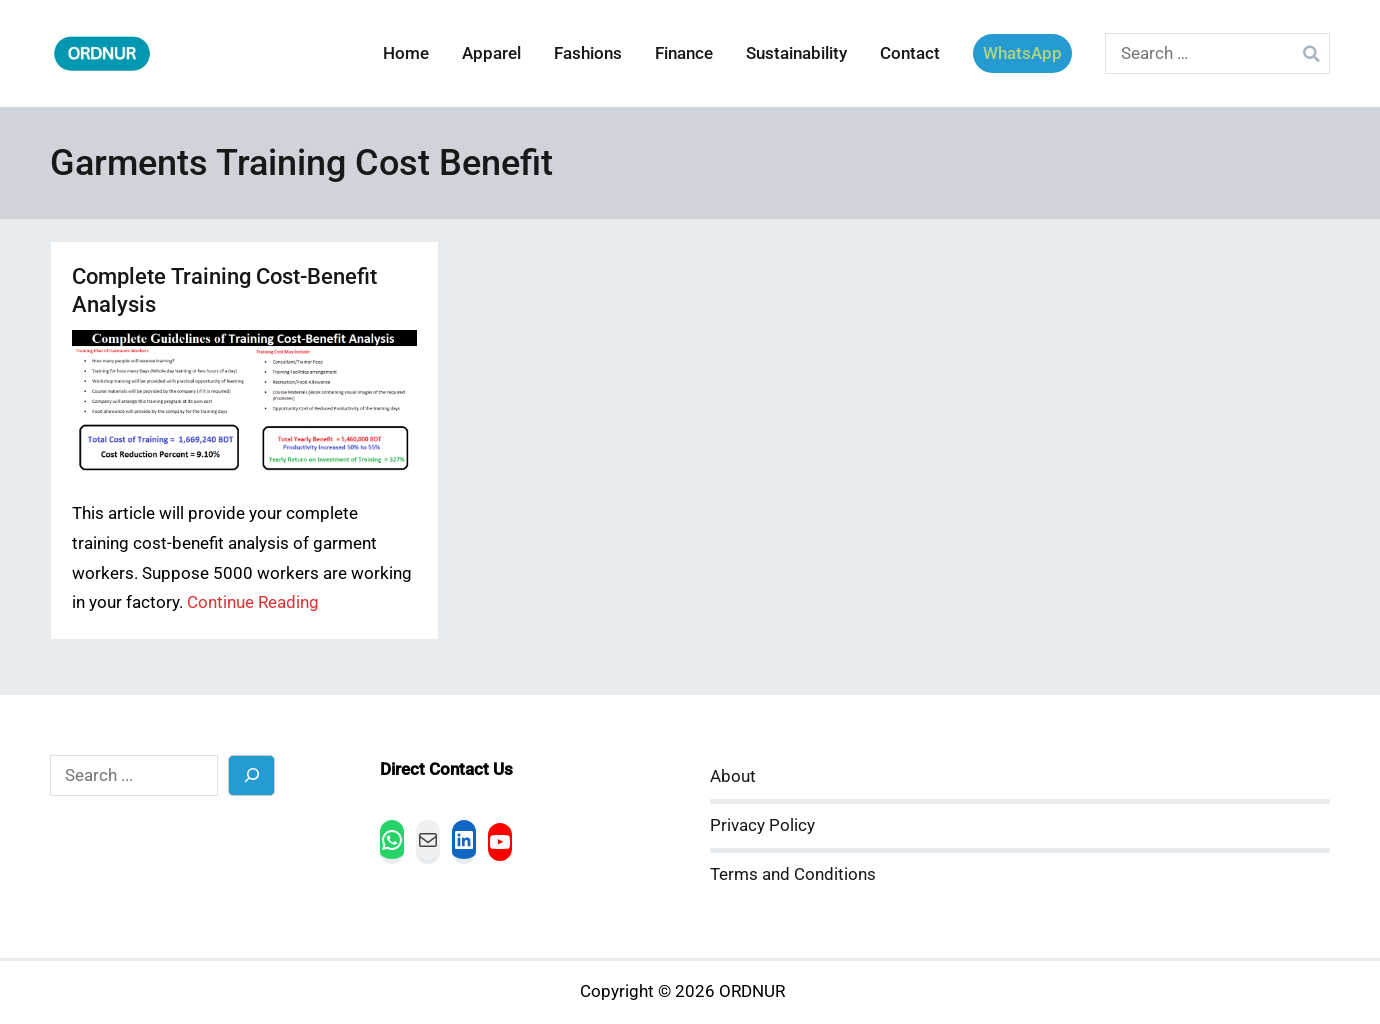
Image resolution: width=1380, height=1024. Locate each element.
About (733, 776)
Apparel (491, 53)
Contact (910, 53)
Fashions (588, 53)
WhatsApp (1022, 53)
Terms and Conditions (793, 874)
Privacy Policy (762, 825)
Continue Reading (253, 602)
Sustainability (796, 53)
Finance (684, 53)
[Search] (251, 775)
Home (406, 53)
